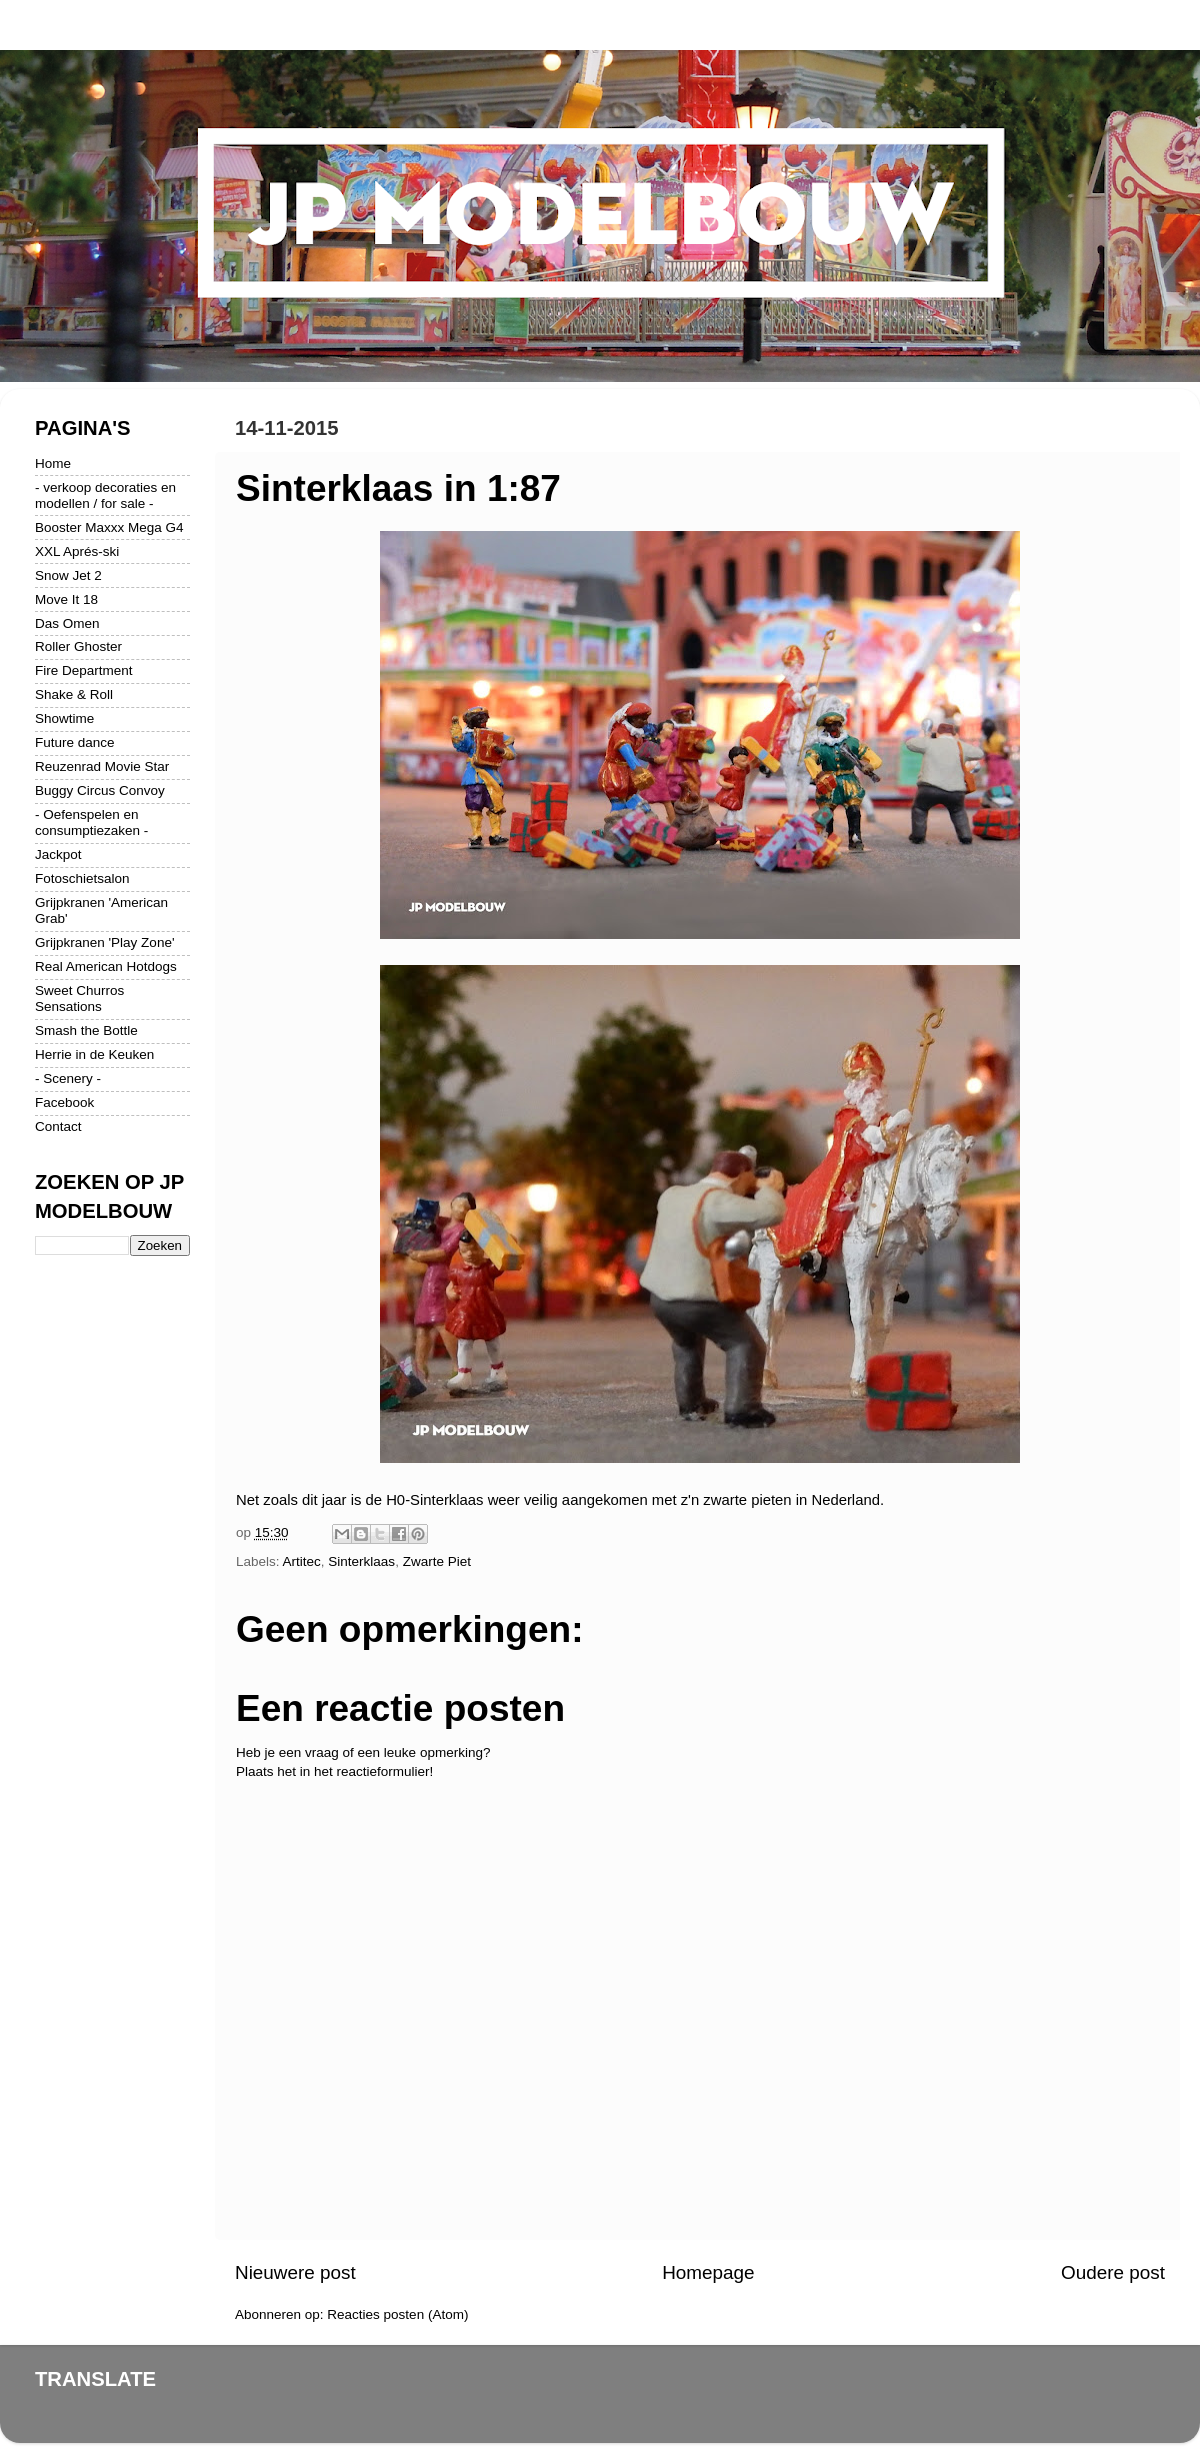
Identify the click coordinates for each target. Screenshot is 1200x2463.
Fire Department (84, 670)
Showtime (64, 718)
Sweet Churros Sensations (79, 998)
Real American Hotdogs (106, 966)
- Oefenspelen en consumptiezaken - (91, 822)
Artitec (302, 1561)
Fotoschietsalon (82, 878)
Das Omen (67, 623)
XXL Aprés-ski (77, 551)
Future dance (75, 742)
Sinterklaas (361, 1561)
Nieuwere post (295, 2272)
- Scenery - (68, 1078)
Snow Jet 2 (68, 575)
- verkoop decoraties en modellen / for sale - (105, 495)
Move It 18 (66, 599)
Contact (58, 1126)
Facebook (64, 1102)
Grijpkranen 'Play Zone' (104, 942)
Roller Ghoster (78, 646)
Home (53, 463)
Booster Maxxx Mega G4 (109, 527)
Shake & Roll (74, 694)
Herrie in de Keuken (94, 1054)
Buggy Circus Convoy (100, 790)
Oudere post (1113, 2272)
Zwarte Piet (437, 1561)
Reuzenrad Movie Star (102, 766)
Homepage (708, 2272)
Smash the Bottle (86, 1030)
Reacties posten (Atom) (397, 2314)
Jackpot (58, 854)
